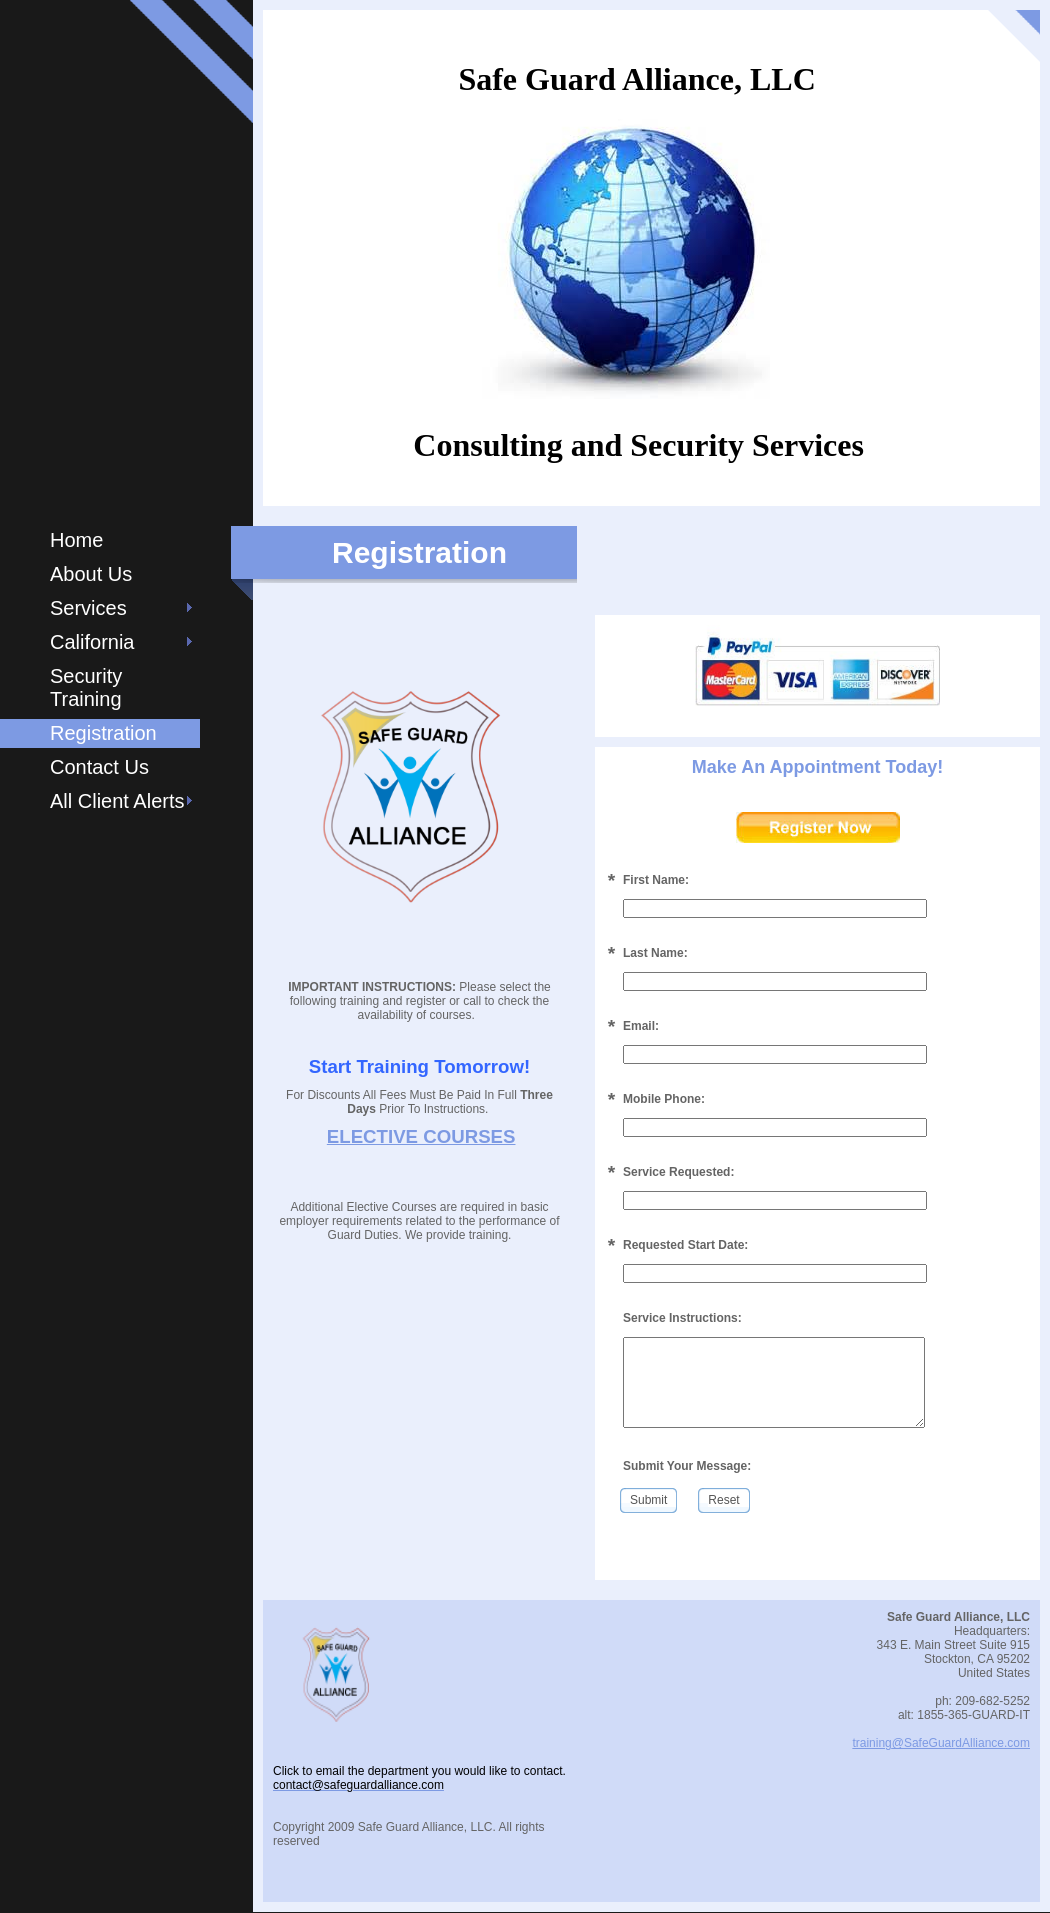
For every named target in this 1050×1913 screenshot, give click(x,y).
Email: (641, 1026)
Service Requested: (678, 1172)
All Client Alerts (117, 801)
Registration (103, 733)
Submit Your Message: (687, 1466)
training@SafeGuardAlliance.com (941, 1743)
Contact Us (99, 767)
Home (76, 540)
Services (88, 608)
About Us (91, 574)
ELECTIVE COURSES (421, 1136)
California (92, 642)
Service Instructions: (682, 1318)
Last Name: (655, 953)
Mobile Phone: (664, 1099)
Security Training (86, 687)
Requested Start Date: (685, 1245)
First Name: (656, 880)
